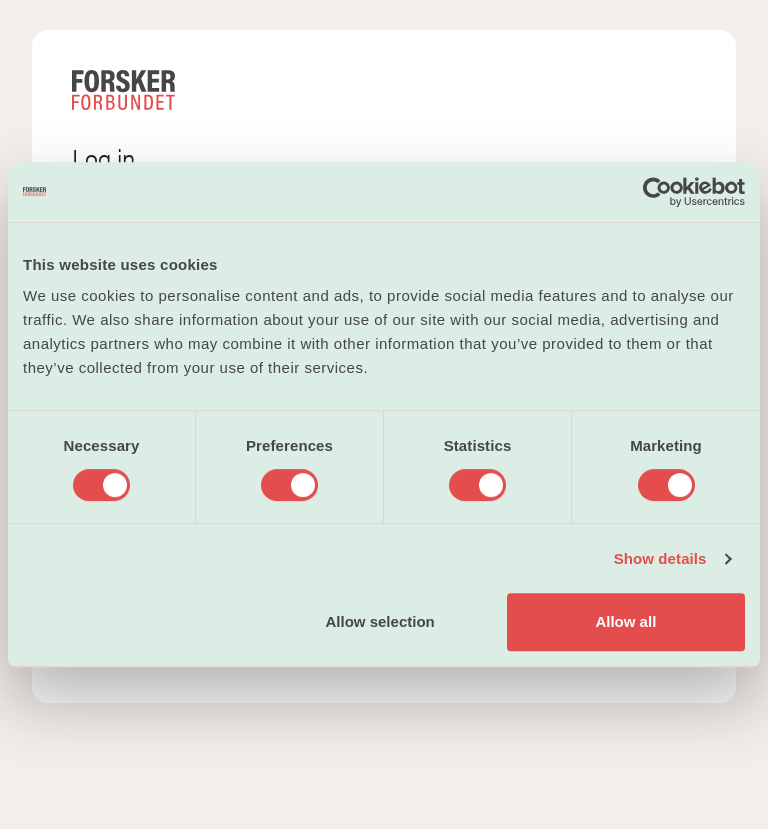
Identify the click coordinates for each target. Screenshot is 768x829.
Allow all (625, 621)
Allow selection (380, 621)
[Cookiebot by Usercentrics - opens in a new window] (657, 192)
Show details (660, 558)
